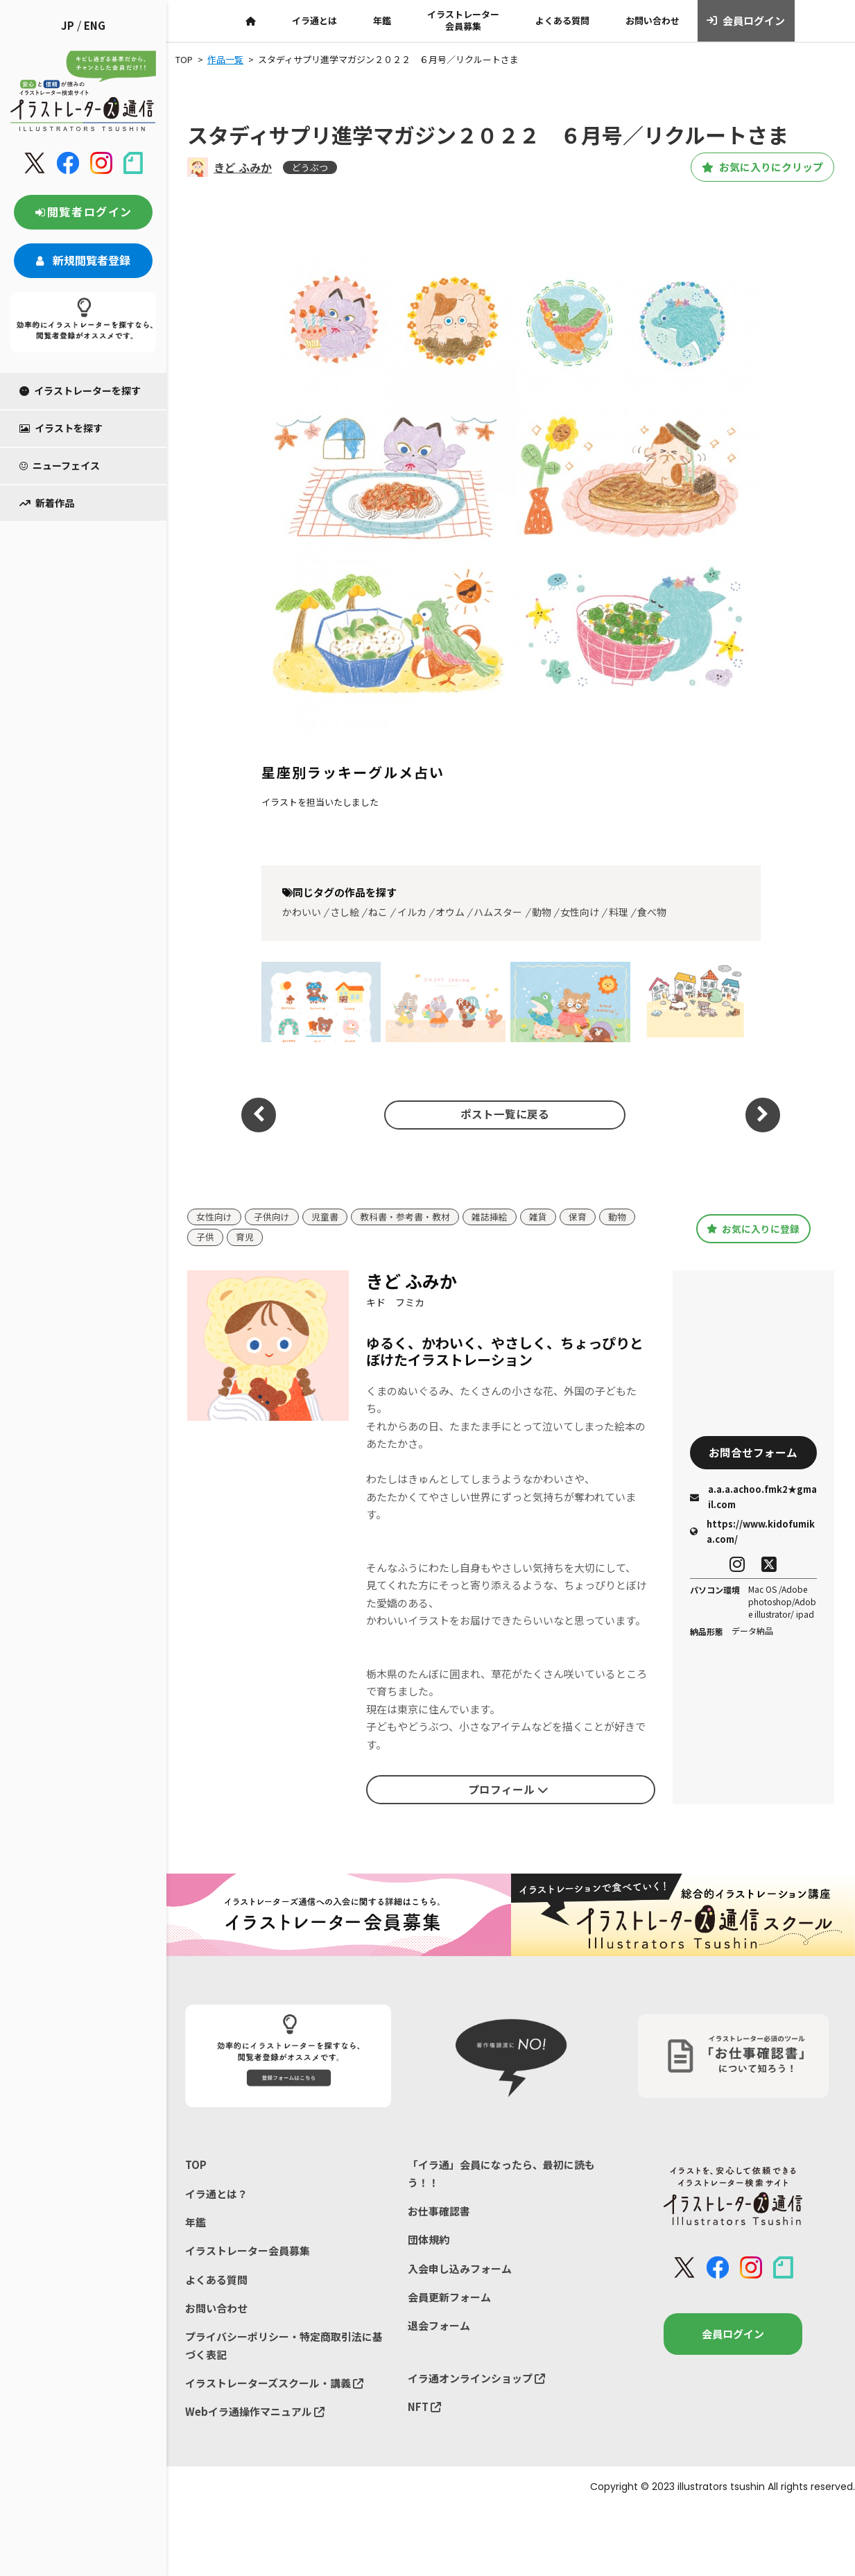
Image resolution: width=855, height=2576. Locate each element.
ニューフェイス (59, 465)
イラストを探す (61, 428)
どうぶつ (310, 167)
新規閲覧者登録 (83, 260)
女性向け (579, 912)
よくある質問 (562, 20)
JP (67, 25)
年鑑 (382, 20)
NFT (424, 2408)
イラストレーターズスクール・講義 (274, 2384)
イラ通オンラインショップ (476, 2378)
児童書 (324, 1217)
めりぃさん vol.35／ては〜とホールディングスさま (692, 1001)
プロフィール (508, 1789)
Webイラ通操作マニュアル (255, 2412)
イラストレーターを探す (80, 390)
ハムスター (498, 912)
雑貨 (538, 1217)
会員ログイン (746, 21)
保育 (578, 1217)
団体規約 (428, 2240)
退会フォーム (439, 2326)
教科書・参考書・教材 (405, 1217)
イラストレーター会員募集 (463, 20)
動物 (541, 912)
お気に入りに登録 (753, 1229)
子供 (205, 1238)
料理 (618, 912)
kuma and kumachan (320, 1002)
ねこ (378, 912)
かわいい (301, 912)
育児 (245, 1238)
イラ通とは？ (216, 2193)
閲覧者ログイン (83, 211)
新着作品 (46, 503)
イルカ (411, 912)
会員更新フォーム (449, 2297)
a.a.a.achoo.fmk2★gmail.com (753, 1497)
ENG (94, 25)
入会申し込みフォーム (460, 2269)
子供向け (272, 1217)
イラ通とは (314, 20)
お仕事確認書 (439, 2211)
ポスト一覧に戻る (503, 1114)
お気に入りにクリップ (757, 167)
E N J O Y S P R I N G (446, 1002)
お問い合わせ (652, 20)
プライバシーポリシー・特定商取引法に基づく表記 (284, 2347)
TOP (196, 2165)
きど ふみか (243, 167)
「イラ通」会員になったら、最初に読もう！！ (501, 2174)
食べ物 (651, 912)
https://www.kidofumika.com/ (752, 1532)
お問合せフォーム (753, 1452)
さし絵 (344, 912)
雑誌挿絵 (490, 1217)
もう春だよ (570, 1002)
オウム (450, 912)
